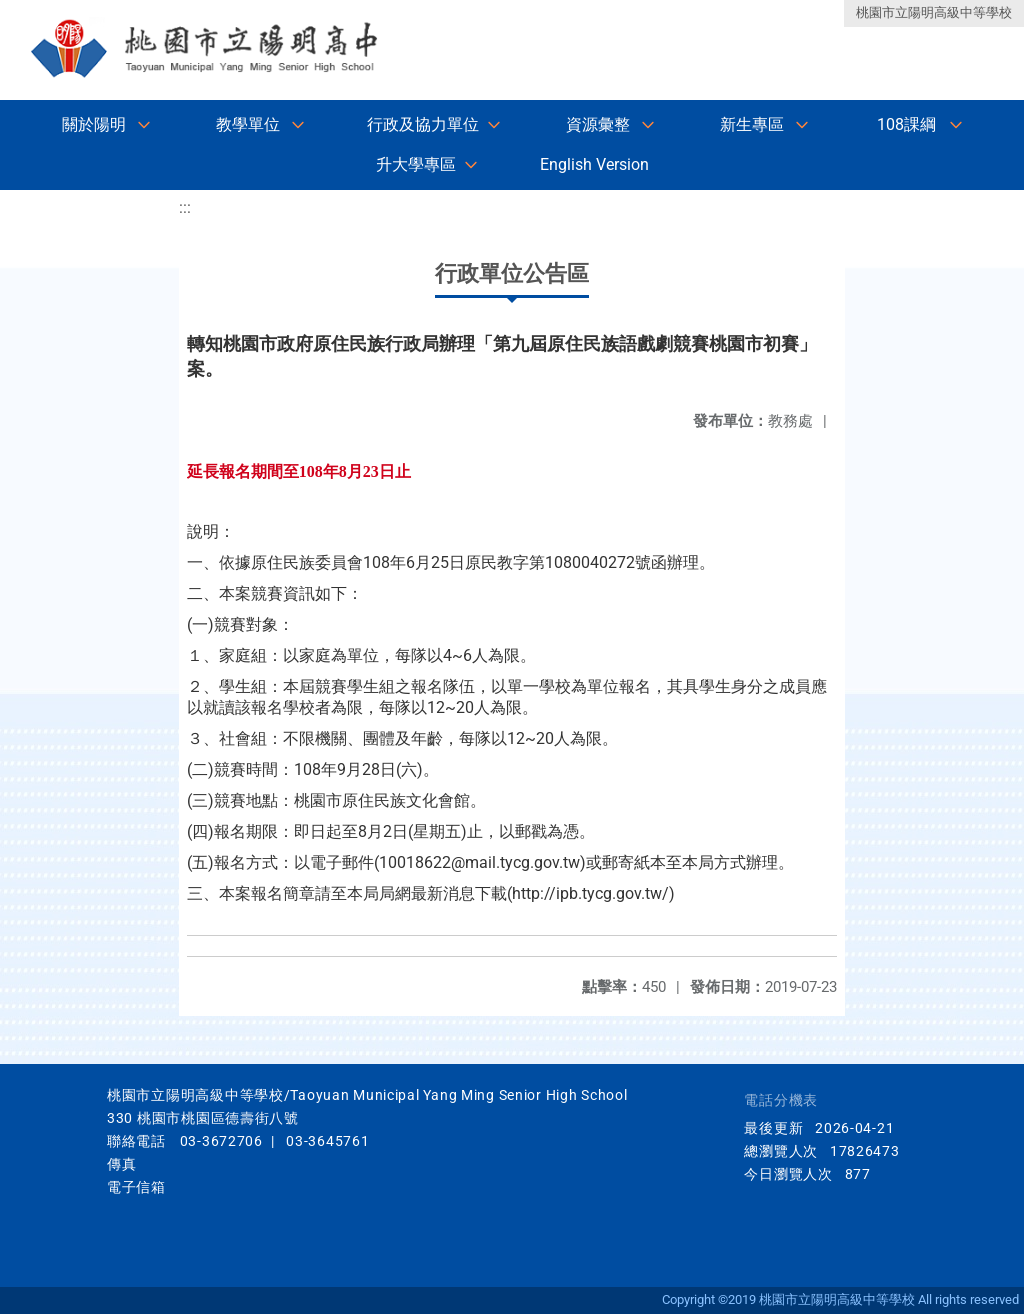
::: (185, 207)
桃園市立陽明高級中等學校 (934, 12)
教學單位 (248, 124)
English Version (594, 164)
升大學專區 (416, 164)
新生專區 (752, 124)
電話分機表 (781, 1100)
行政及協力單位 (423, 124)
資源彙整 (598, 124)
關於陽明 (94, 124)
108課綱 (906, 124)
